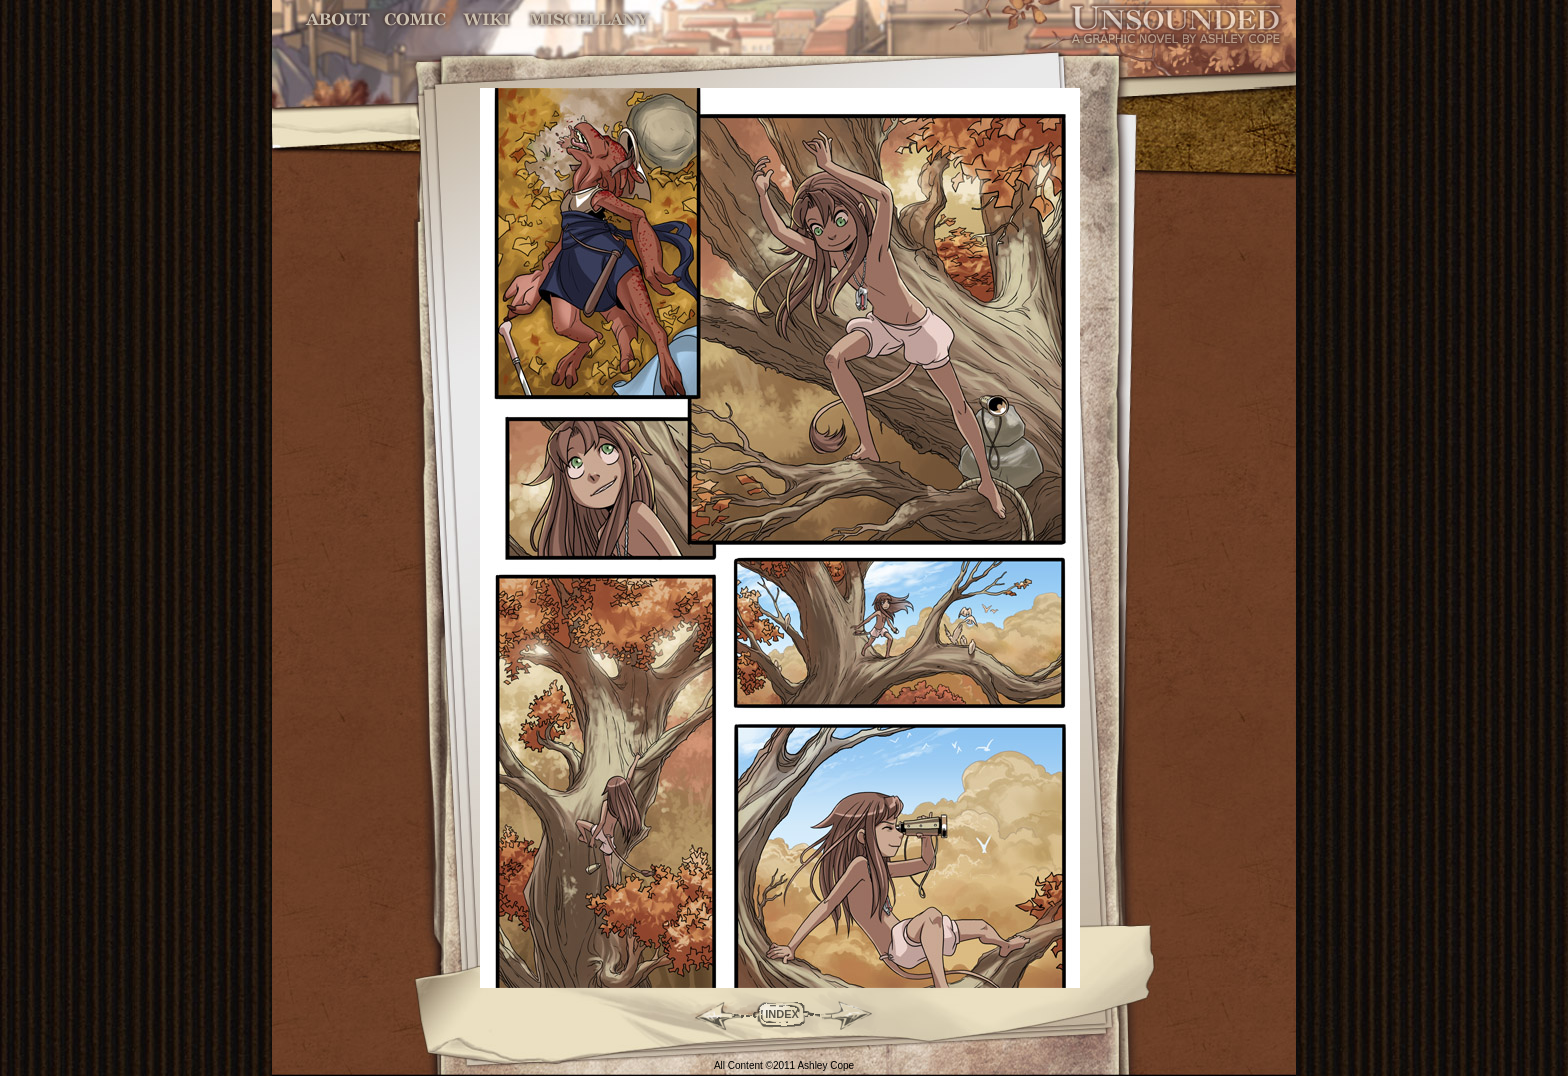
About (339, 19)
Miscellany (589, 19)
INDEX (782, 1014)
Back (709, 1014)
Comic (415, 19)
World (487, 19)
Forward (854, 1014)
